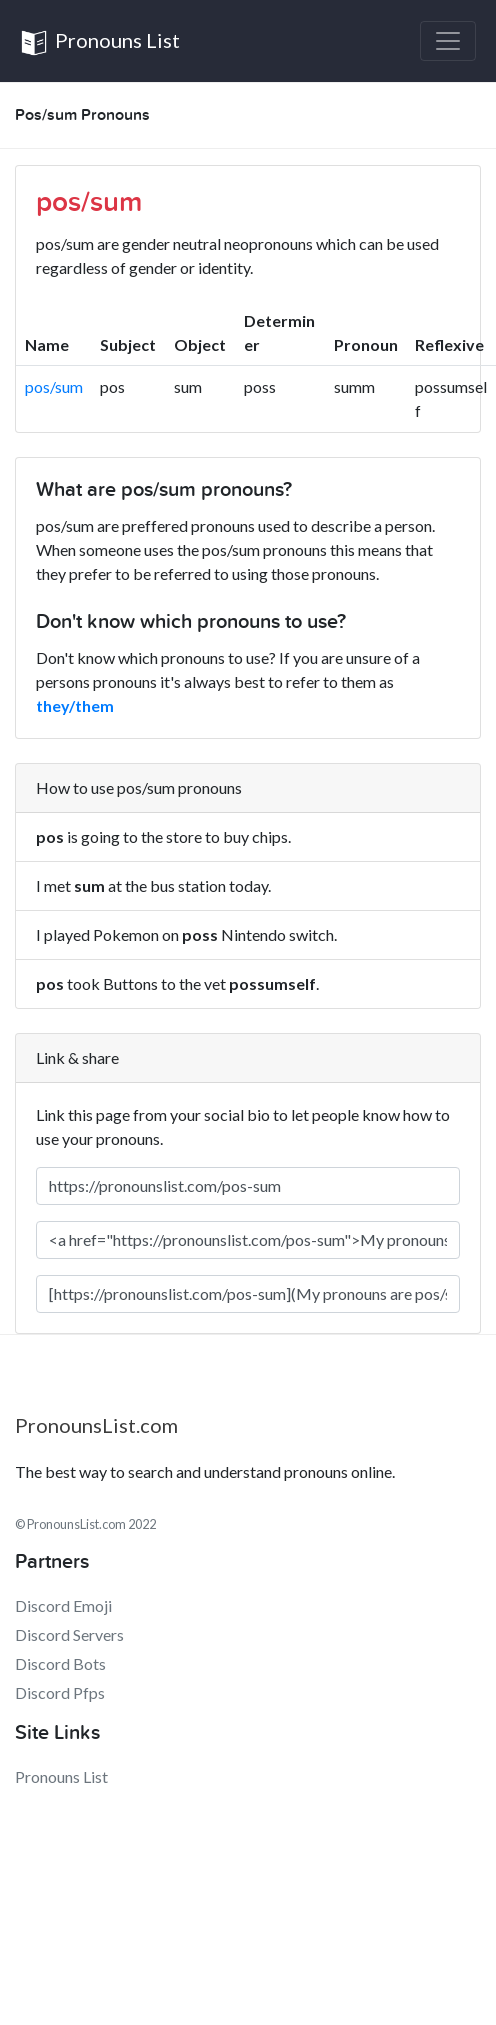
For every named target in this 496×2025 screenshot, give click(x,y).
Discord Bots (60, 1663)
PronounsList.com (96, 1425)
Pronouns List (100, 42)
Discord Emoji (63, 1605)
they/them (75, 705)
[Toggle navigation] (448, 41)
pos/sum (54, 386)
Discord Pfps (60, 1692)
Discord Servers (69, 1634)
